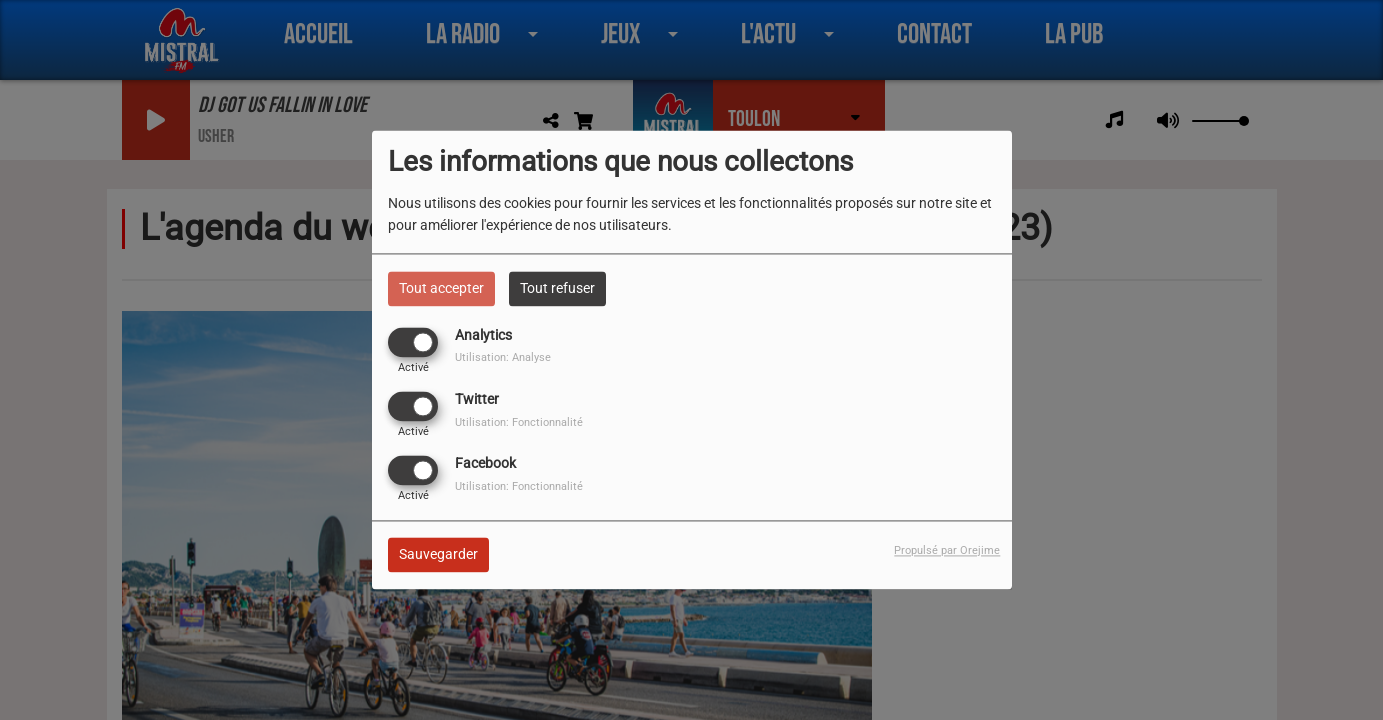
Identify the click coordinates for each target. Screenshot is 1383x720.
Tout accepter (441, 288)
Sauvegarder (438, 555)
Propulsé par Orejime (947, 551)
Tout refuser (557, 288)
